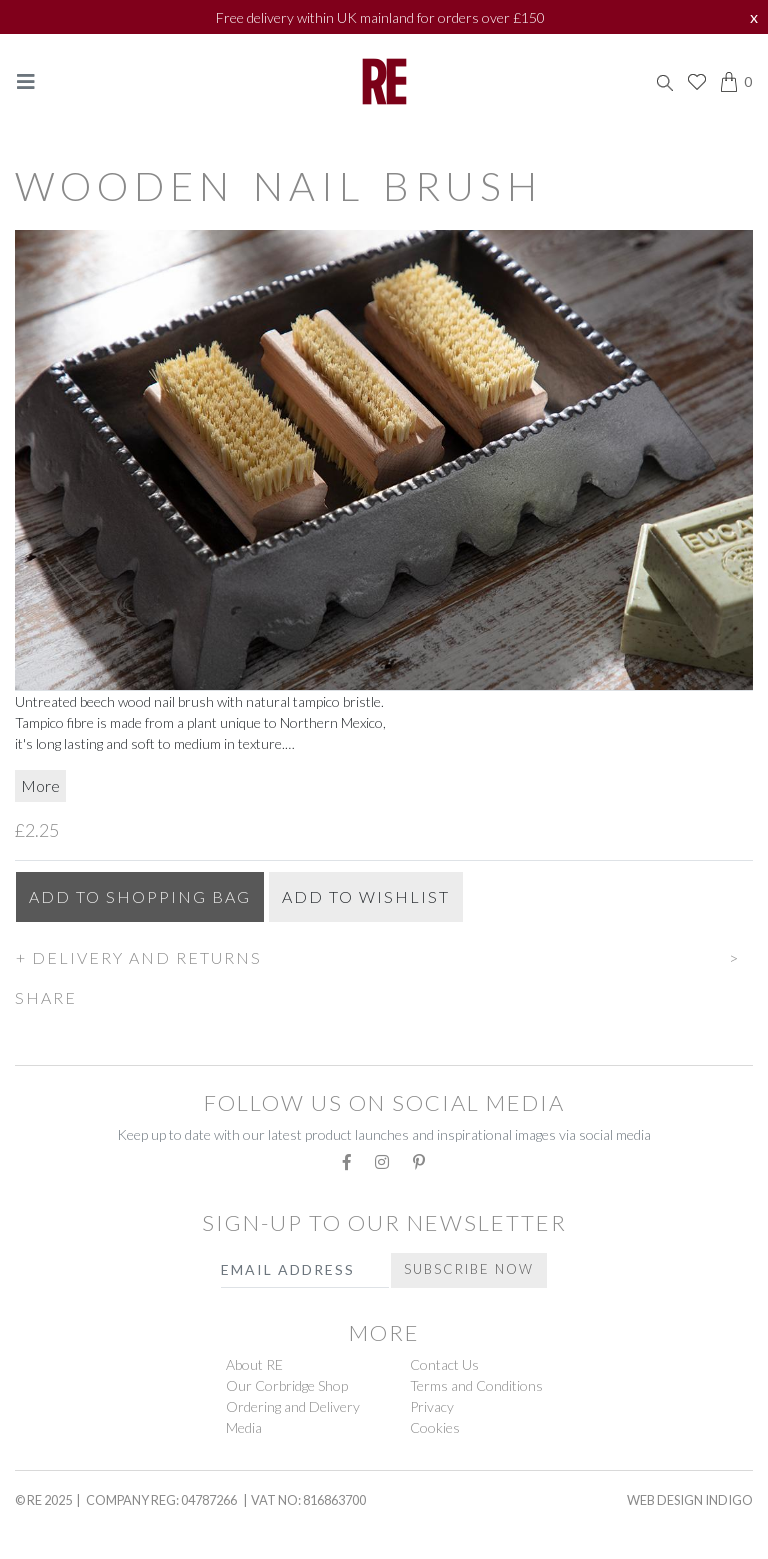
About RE (254, 1364)
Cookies (435, 1427)
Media (244, 1427)
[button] (384, 955)
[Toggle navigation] (26, 81)
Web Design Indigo (690, 1500)
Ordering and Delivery (293, 1406)
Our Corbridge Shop (287, 1385)
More (40, 785)
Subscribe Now (469, 1269)
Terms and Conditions (476, 1385)
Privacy (432, 1406)
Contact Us (444, 1364)
